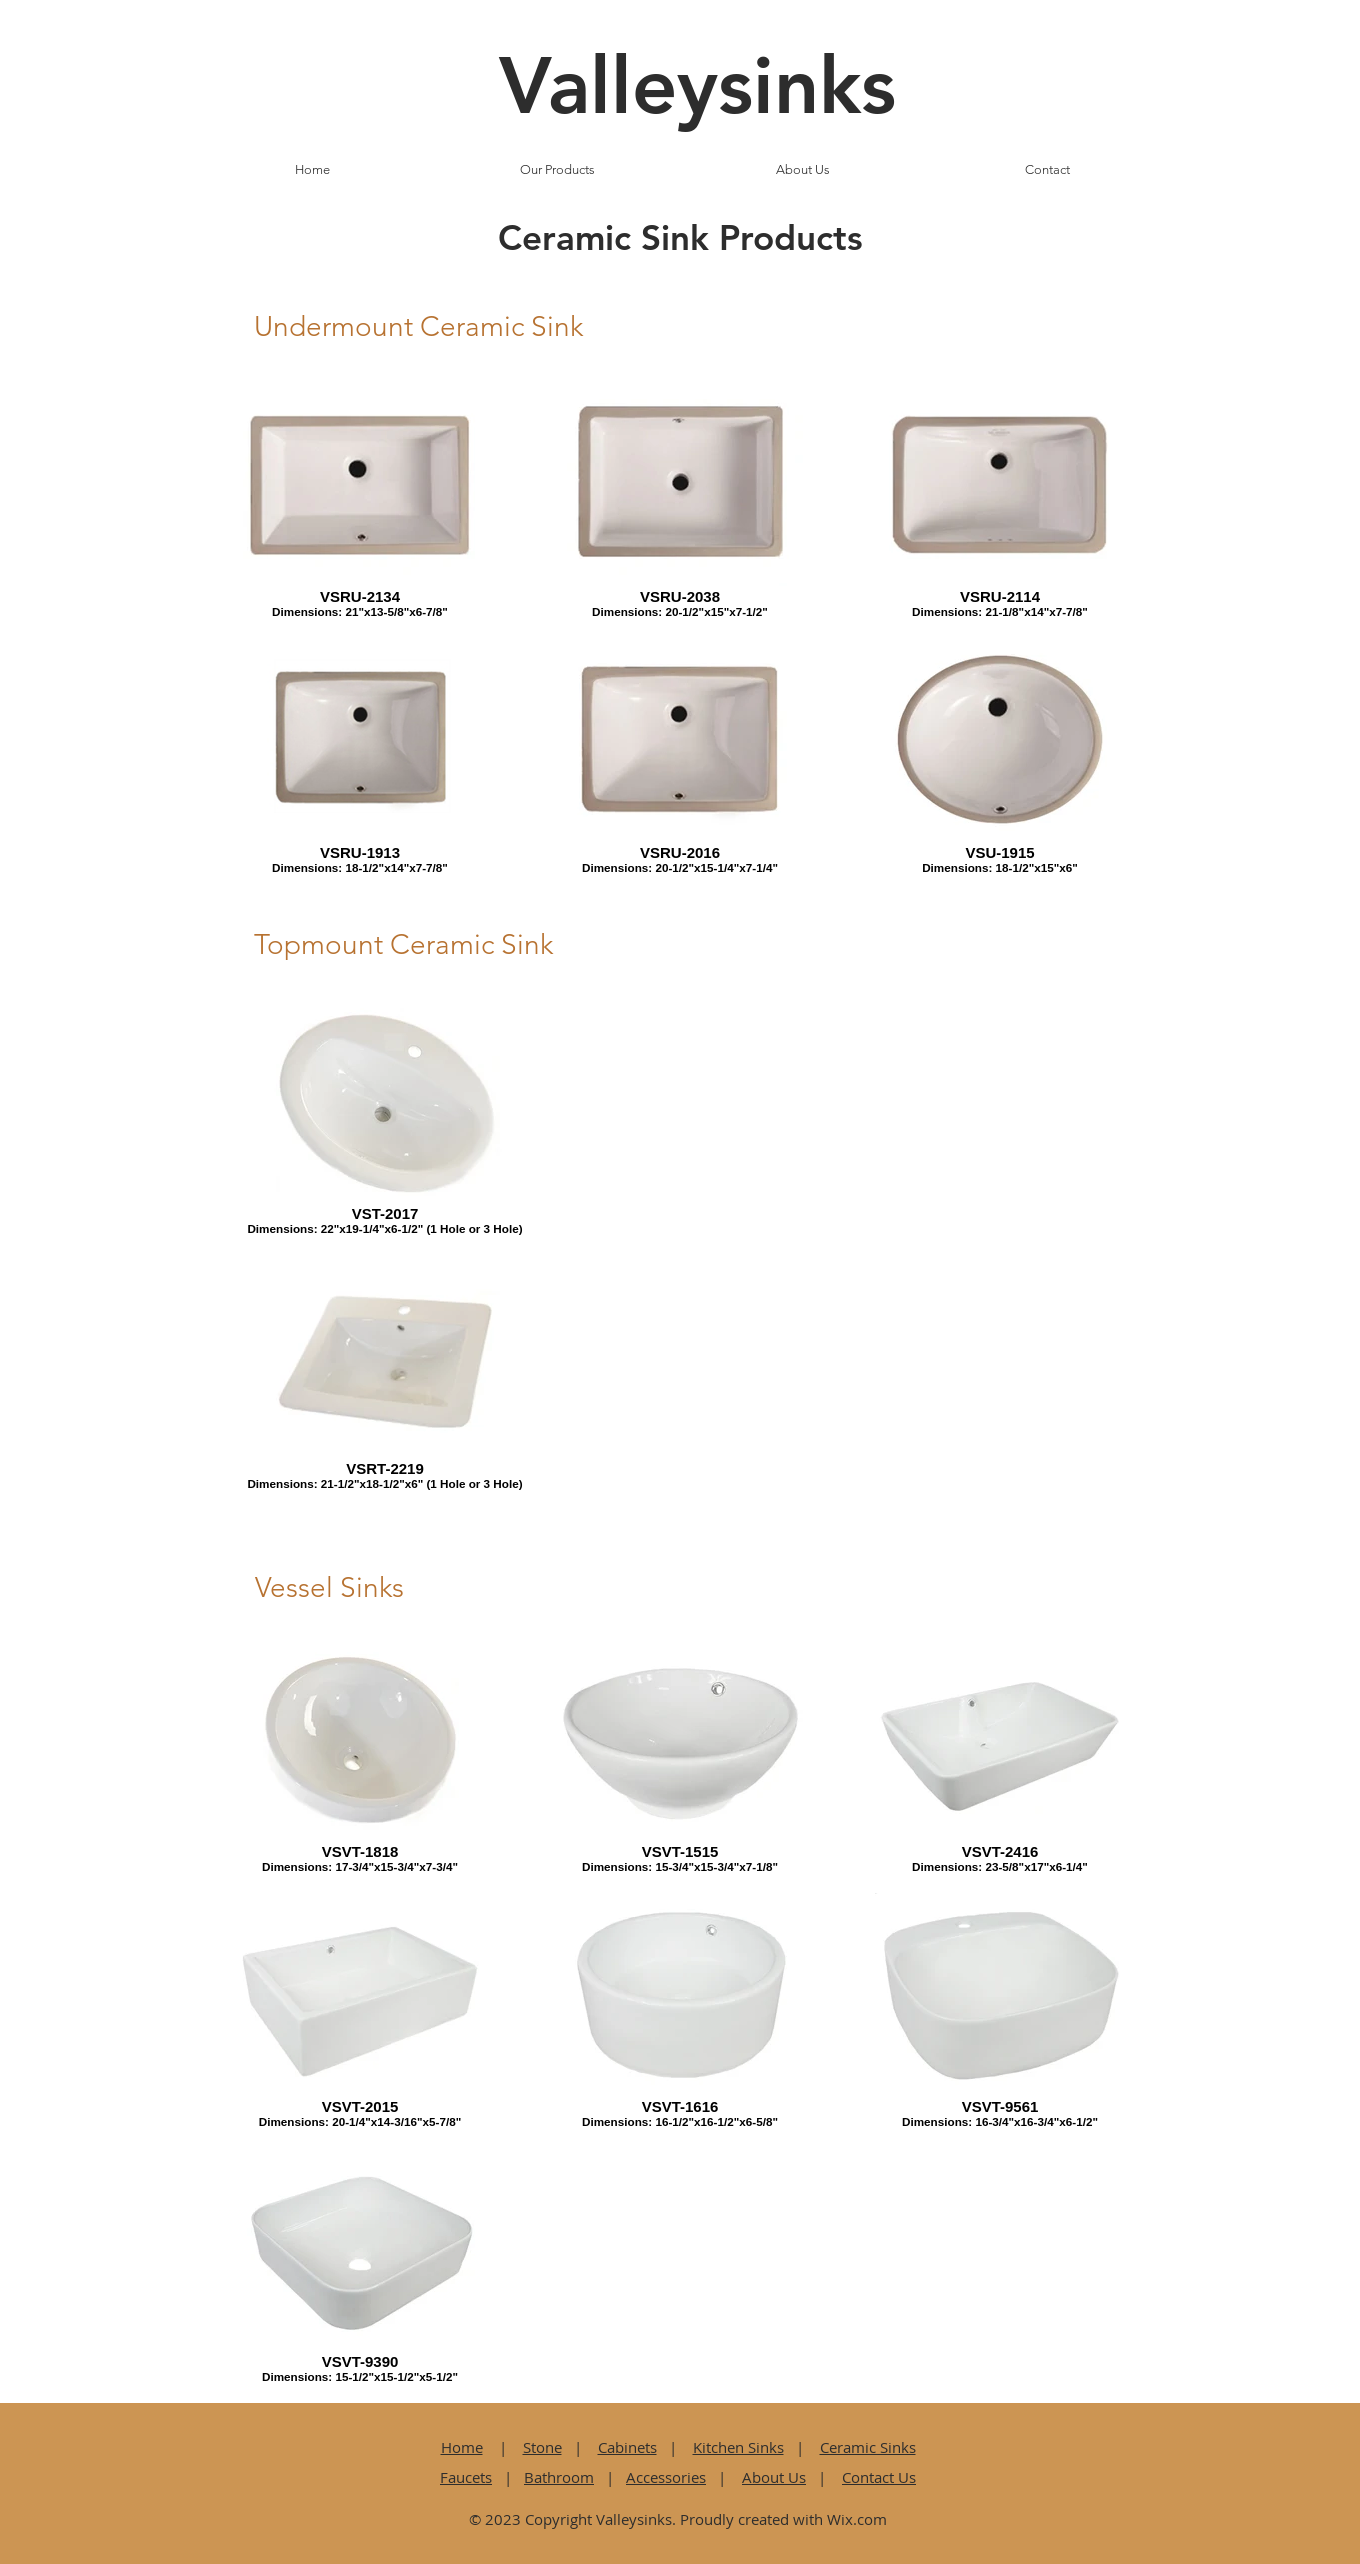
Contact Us (879, 2477)
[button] (557, 170)
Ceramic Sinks (868, 2447)
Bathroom (559, 2477)
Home (462, 2447)
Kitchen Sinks (738, 2447)
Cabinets (627, 2447)
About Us (774, 2477)
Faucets (466, 2477)
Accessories (666, 2477)
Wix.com (857, 2519)
